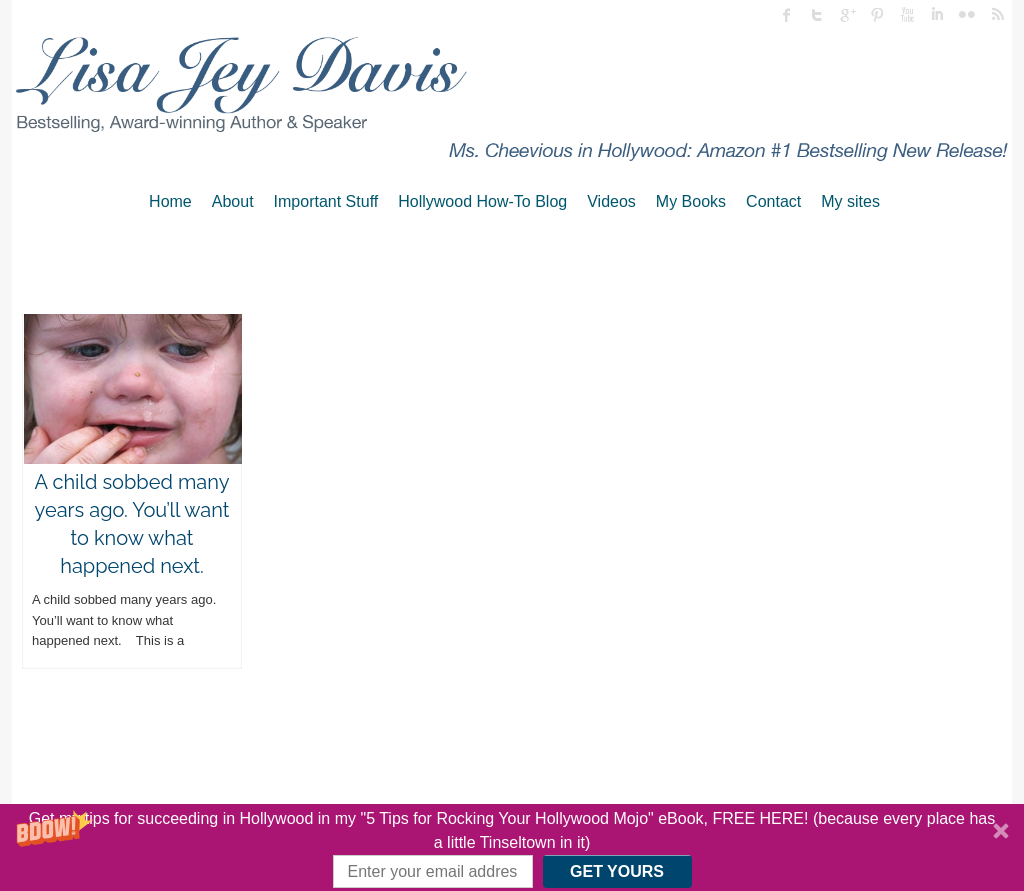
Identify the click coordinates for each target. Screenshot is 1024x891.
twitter (817, 15)
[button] (512, 847)
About (233, 201)
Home (170, 201)
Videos (611, 201)
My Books (691, 201)
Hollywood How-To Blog (482, 201)
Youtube (907, 15)
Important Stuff (326, 201)
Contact (773, 201)
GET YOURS (617, 871)
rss (997, 15)
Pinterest (877, 15)
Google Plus (847, 15)
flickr (967, 15)
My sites (850, 201)
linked (937, 15)
